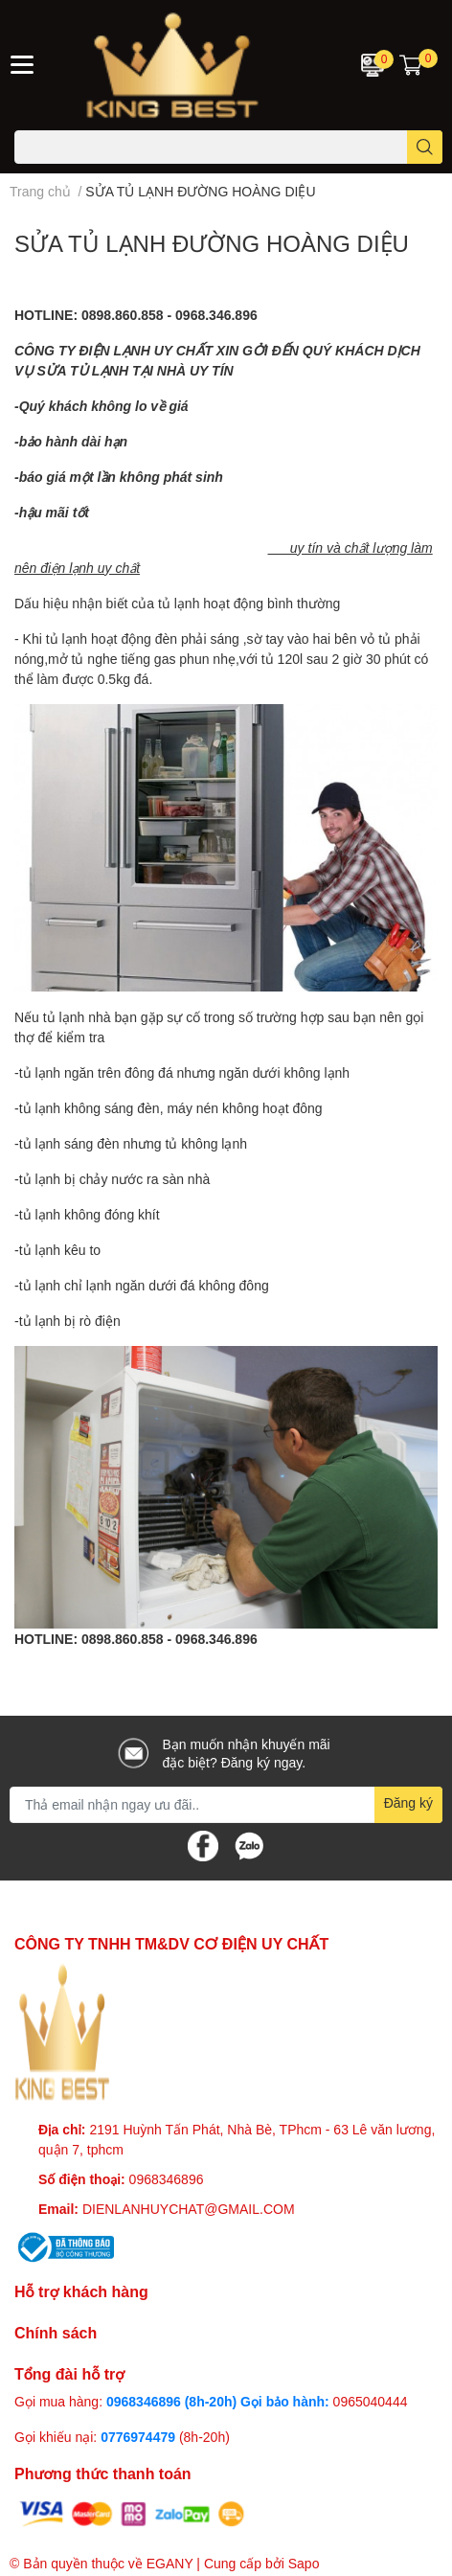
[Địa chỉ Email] (226, 1805)
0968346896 (166, 2179)
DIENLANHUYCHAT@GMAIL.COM (188, 2208)
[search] (424, 147)
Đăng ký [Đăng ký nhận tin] (408, 1802)
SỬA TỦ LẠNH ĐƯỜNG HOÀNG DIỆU (211, 243)
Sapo (304, 2563)
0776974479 (140, 2436)
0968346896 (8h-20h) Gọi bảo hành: (217, 2401)
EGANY (170, 2563)
